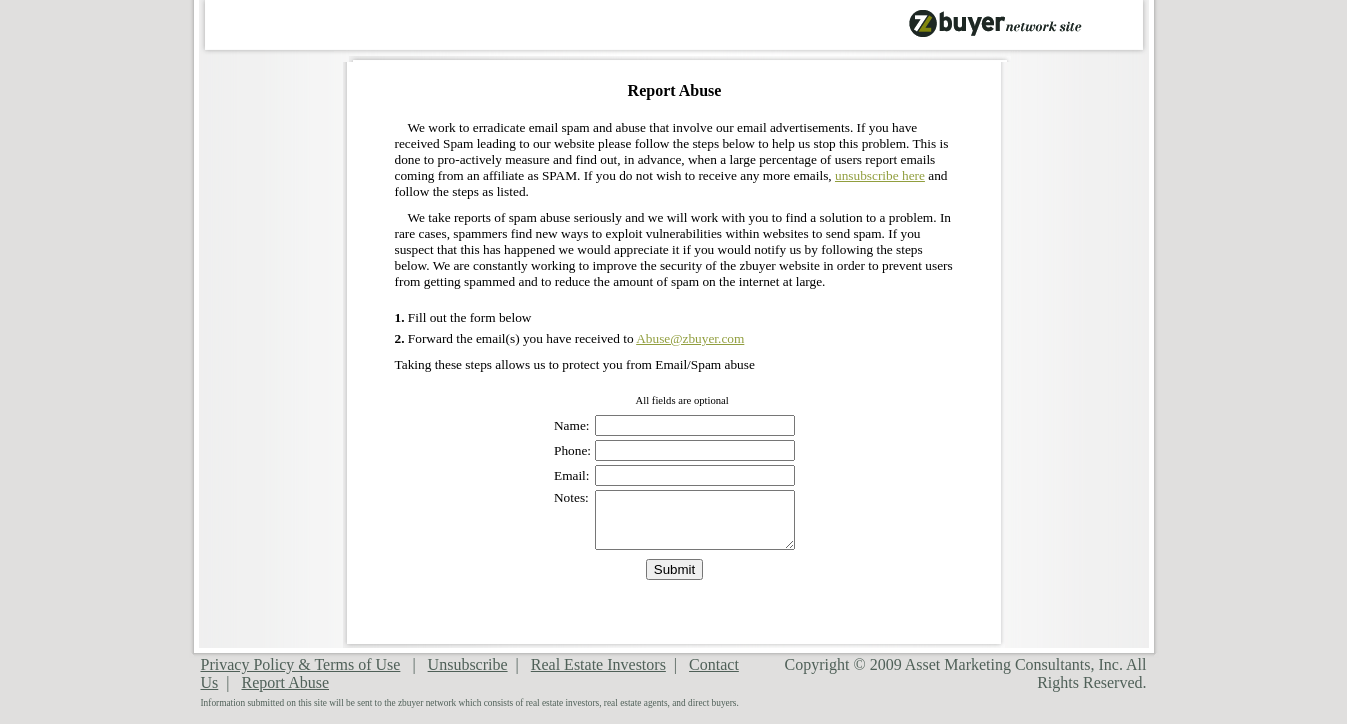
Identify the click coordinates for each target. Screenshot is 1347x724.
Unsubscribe (468, 664)
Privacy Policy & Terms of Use (301, 664)
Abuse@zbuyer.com (690, 338)
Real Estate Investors (598, 664)
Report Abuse (285, 682)
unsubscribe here (880, 175)
